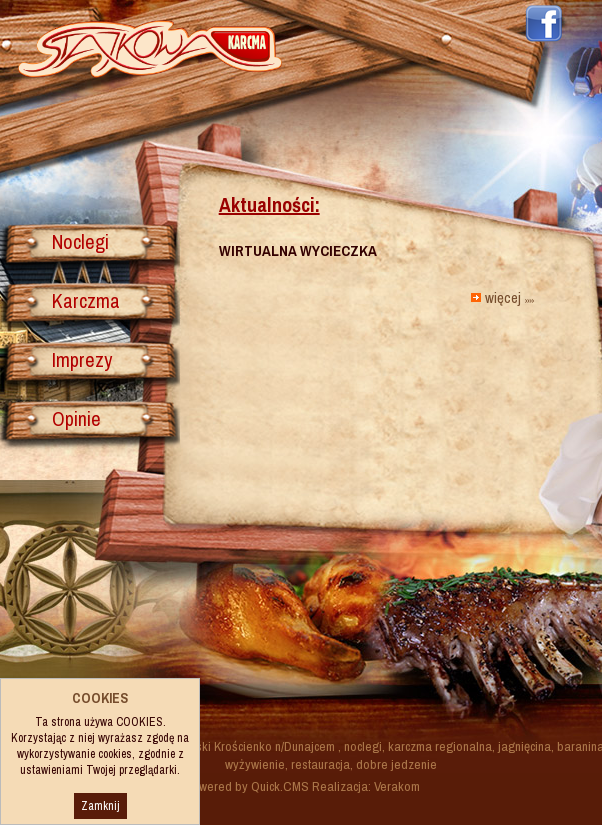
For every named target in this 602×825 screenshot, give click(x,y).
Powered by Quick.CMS (247, 786)
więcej (509, 297)
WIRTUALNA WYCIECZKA (298, 251)
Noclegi (80, 241)
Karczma (86, 300)
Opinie (76, 418)
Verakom (397, 786)
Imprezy (82, 359)
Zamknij (100, 806)
